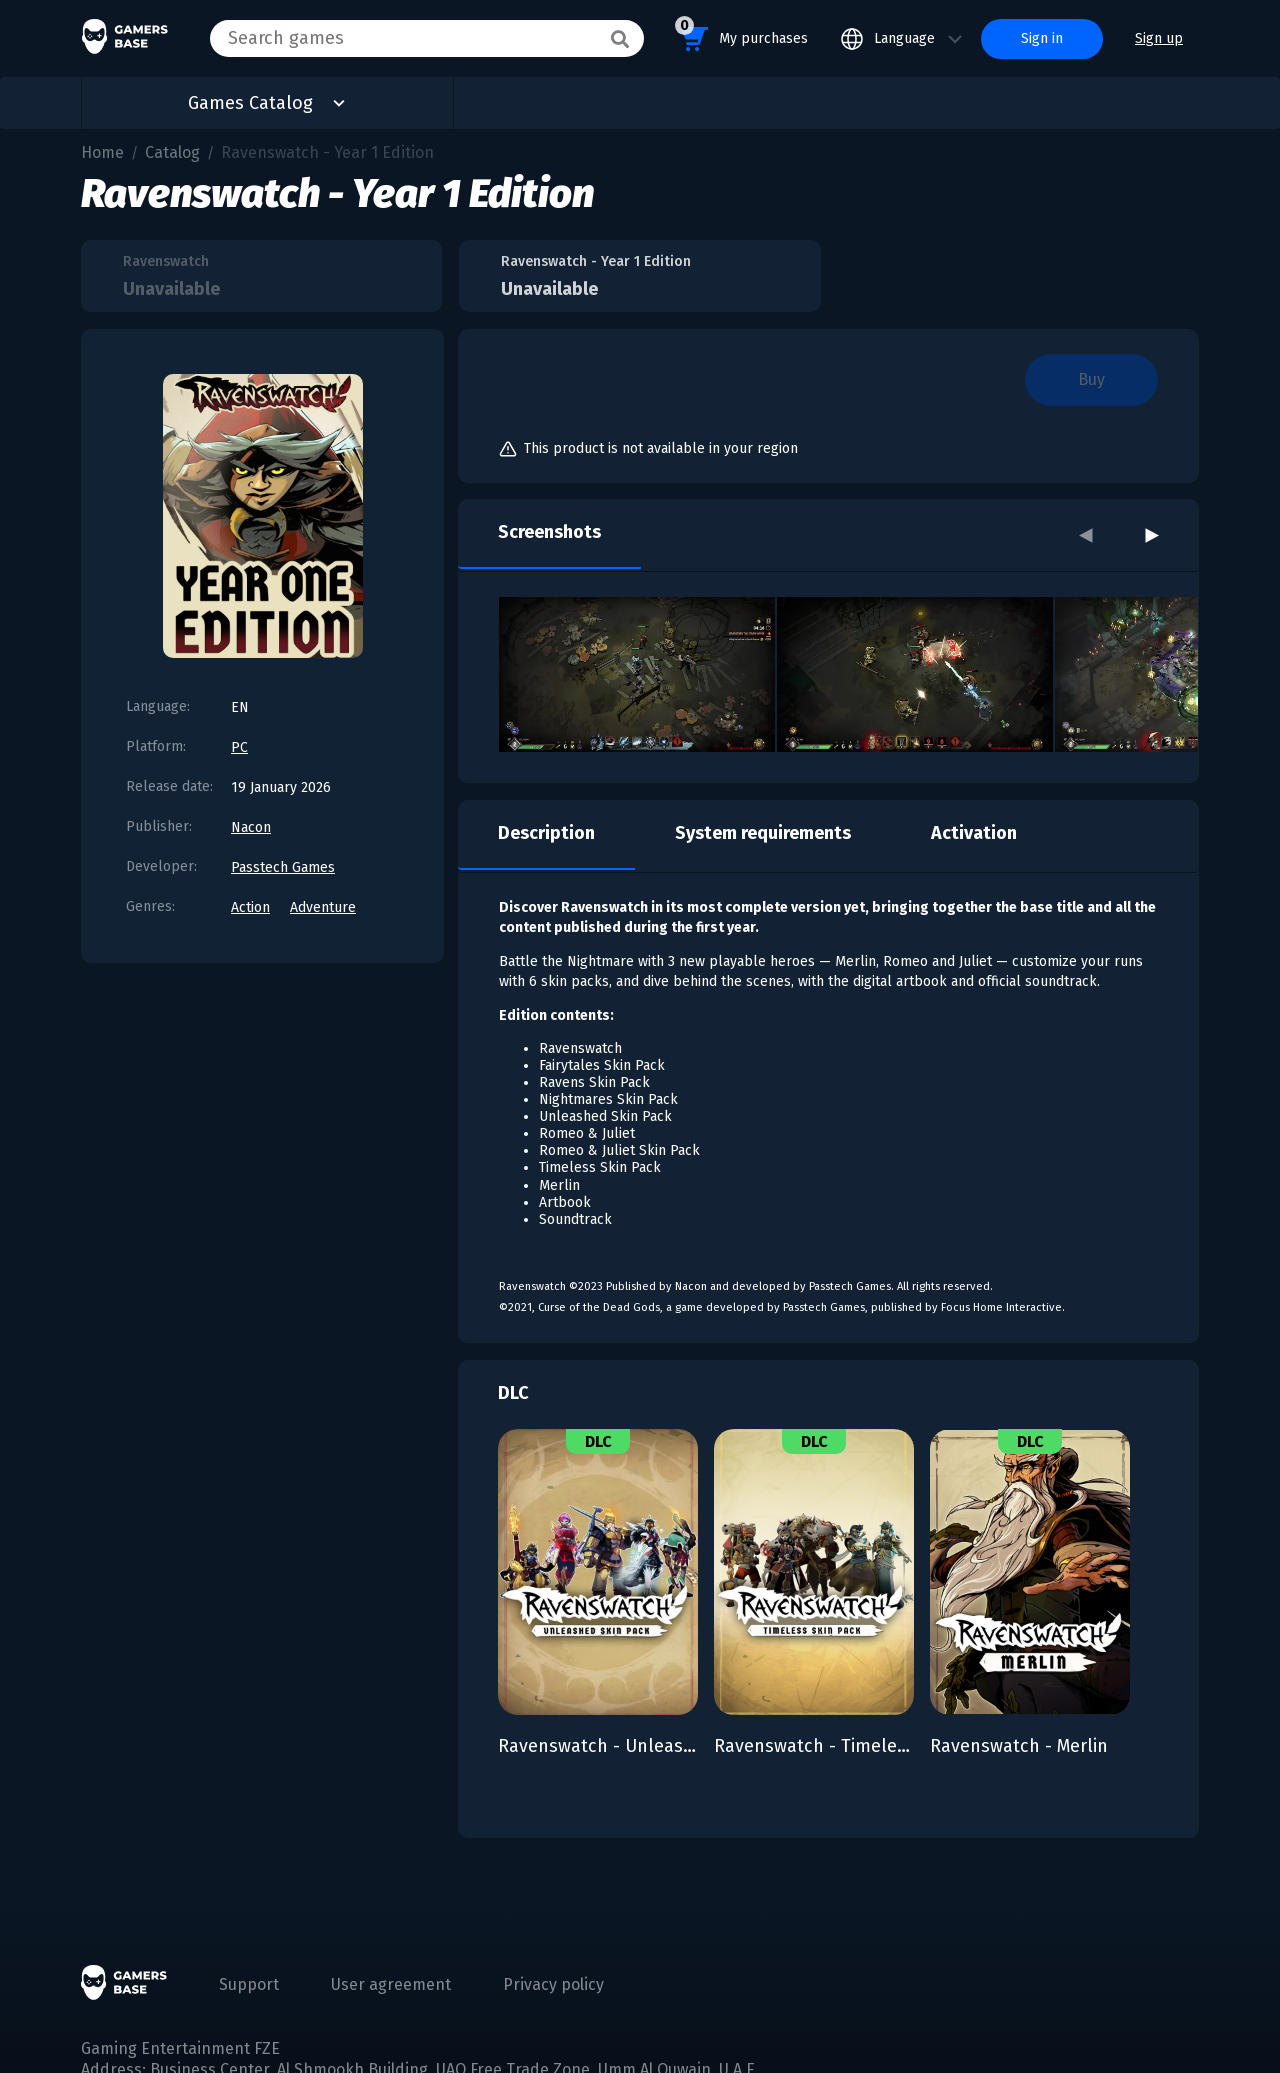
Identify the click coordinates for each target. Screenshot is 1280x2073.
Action (250, 907)
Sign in (1042, 38)
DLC (513, 1393)
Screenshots (549, 532)
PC (239, 747)
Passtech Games (283, 867)
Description (546, 833)
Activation (974, 833)
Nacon (251, 827)
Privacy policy (553, 1984)
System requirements (763, 833)
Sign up (1159, 38)
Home (102, 152)
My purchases (741, 35)
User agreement (391, 1984)
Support (249, 1984)
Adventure (323, 907)
